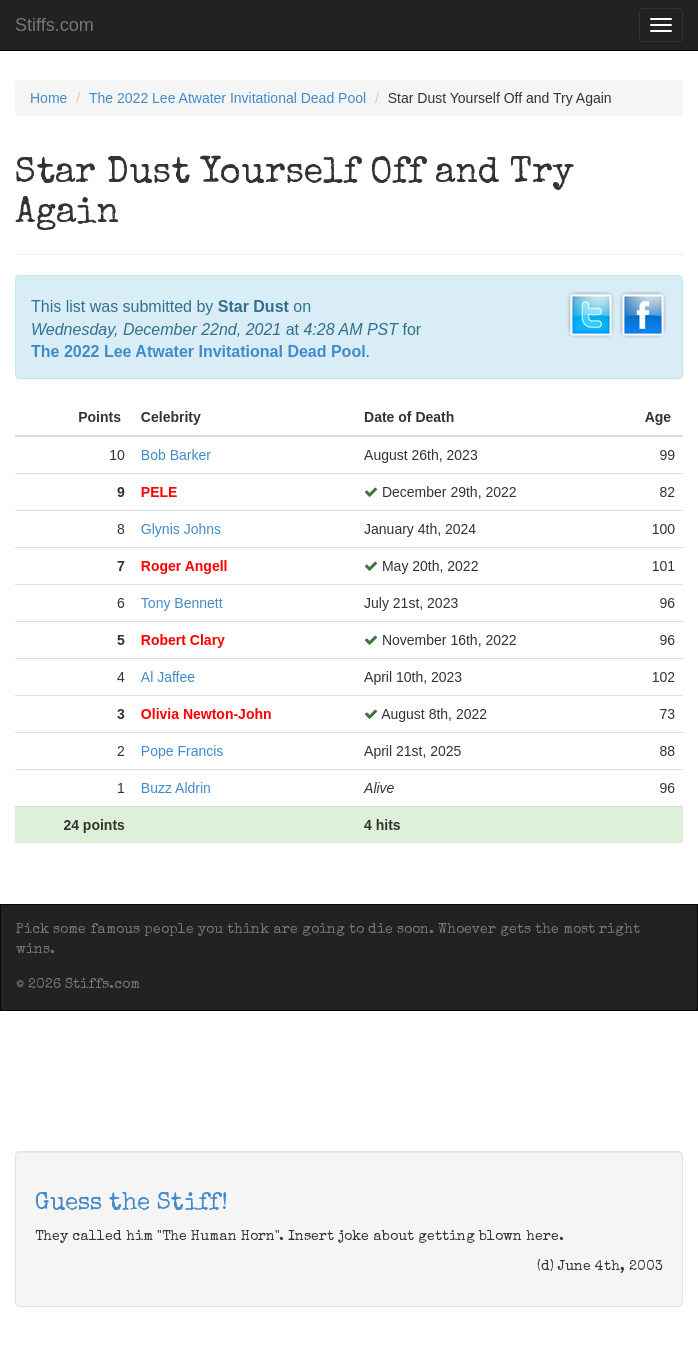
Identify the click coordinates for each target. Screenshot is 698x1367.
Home (48, 98)
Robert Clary (183, 640)
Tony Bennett (182, 603)
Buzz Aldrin (176, 788)
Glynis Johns (181, 529)
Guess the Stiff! (131, 1204)
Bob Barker (176, 455)
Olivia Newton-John (206, 714)
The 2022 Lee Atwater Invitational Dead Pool (227, 98)
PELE (159, 492)
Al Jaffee (168, 677)
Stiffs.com (54, 25)
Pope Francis (182, 751)
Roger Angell (184, 566)
